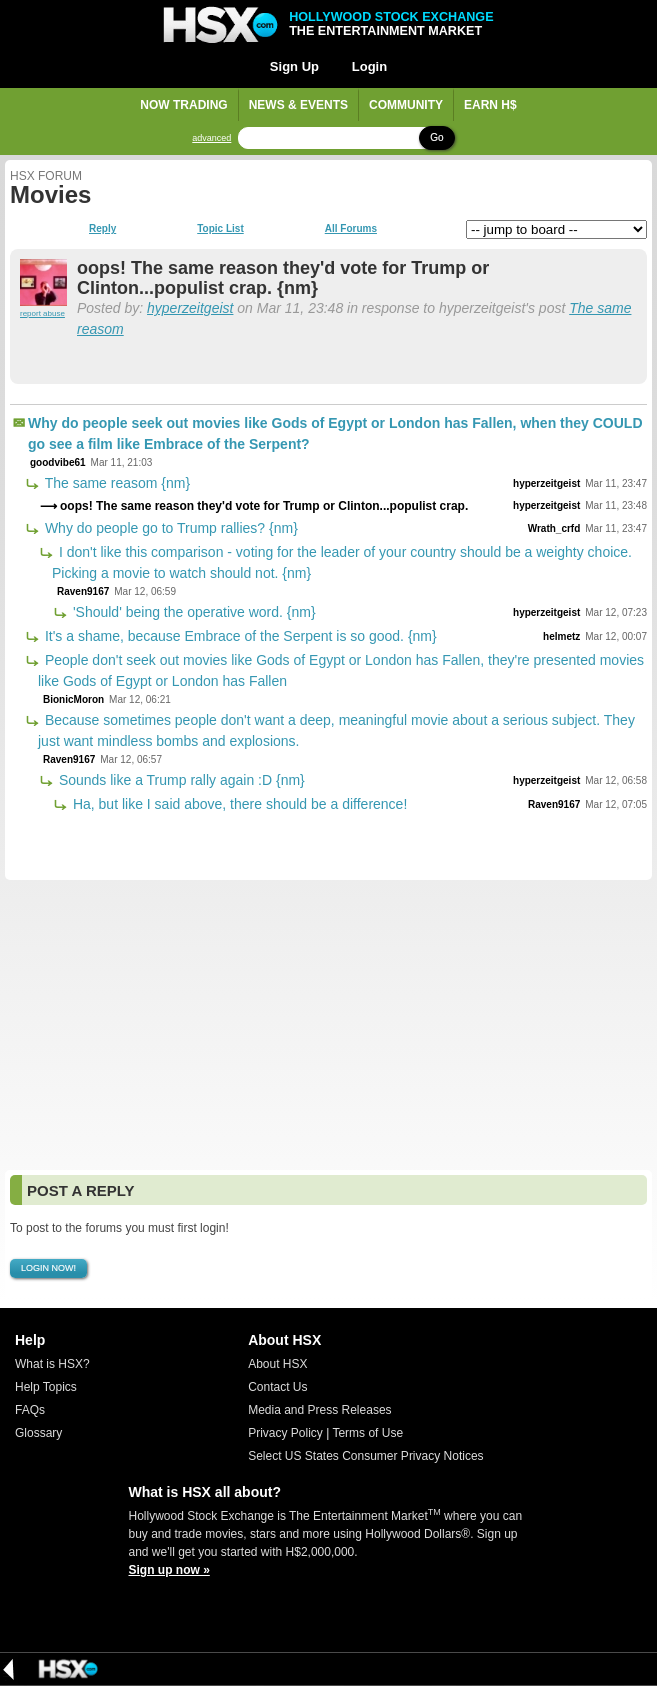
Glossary (38, 1433)
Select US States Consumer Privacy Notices (365, 1456)
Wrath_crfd (554, 528)
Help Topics (46, 1387)
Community (406, 105)
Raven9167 (83, 591)
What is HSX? (52, 1364)
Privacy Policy (285, 1433)
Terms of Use (367, 1433)
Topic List (220, 229)
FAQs (30, 1410)
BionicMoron (73, 699)
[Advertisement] (328, 1025)
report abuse (42, 313)
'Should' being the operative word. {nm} (192, 612)
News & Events (298, 105)
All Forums (351, 229)
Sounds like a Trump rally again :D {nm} (180, 780)
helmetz (561, 636)
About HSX (277, 1364)
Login (369, 66)
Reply (102, 229)
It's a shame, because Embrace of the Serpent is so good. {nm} (239, 636)
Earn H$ (490, 105)
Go (436, 137)
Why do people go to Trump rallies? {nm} (169, 528)
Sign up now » (169, 1570)
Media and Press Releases (319, 1410)
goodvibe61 (58, 462)
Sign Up (294, 66)
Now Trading (183, 105)
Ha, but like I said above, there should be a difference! (238, 804)
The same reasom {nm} (115, 483)
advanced (211, 138)
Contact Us (277, 1387)
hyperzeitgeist (190, 308)
